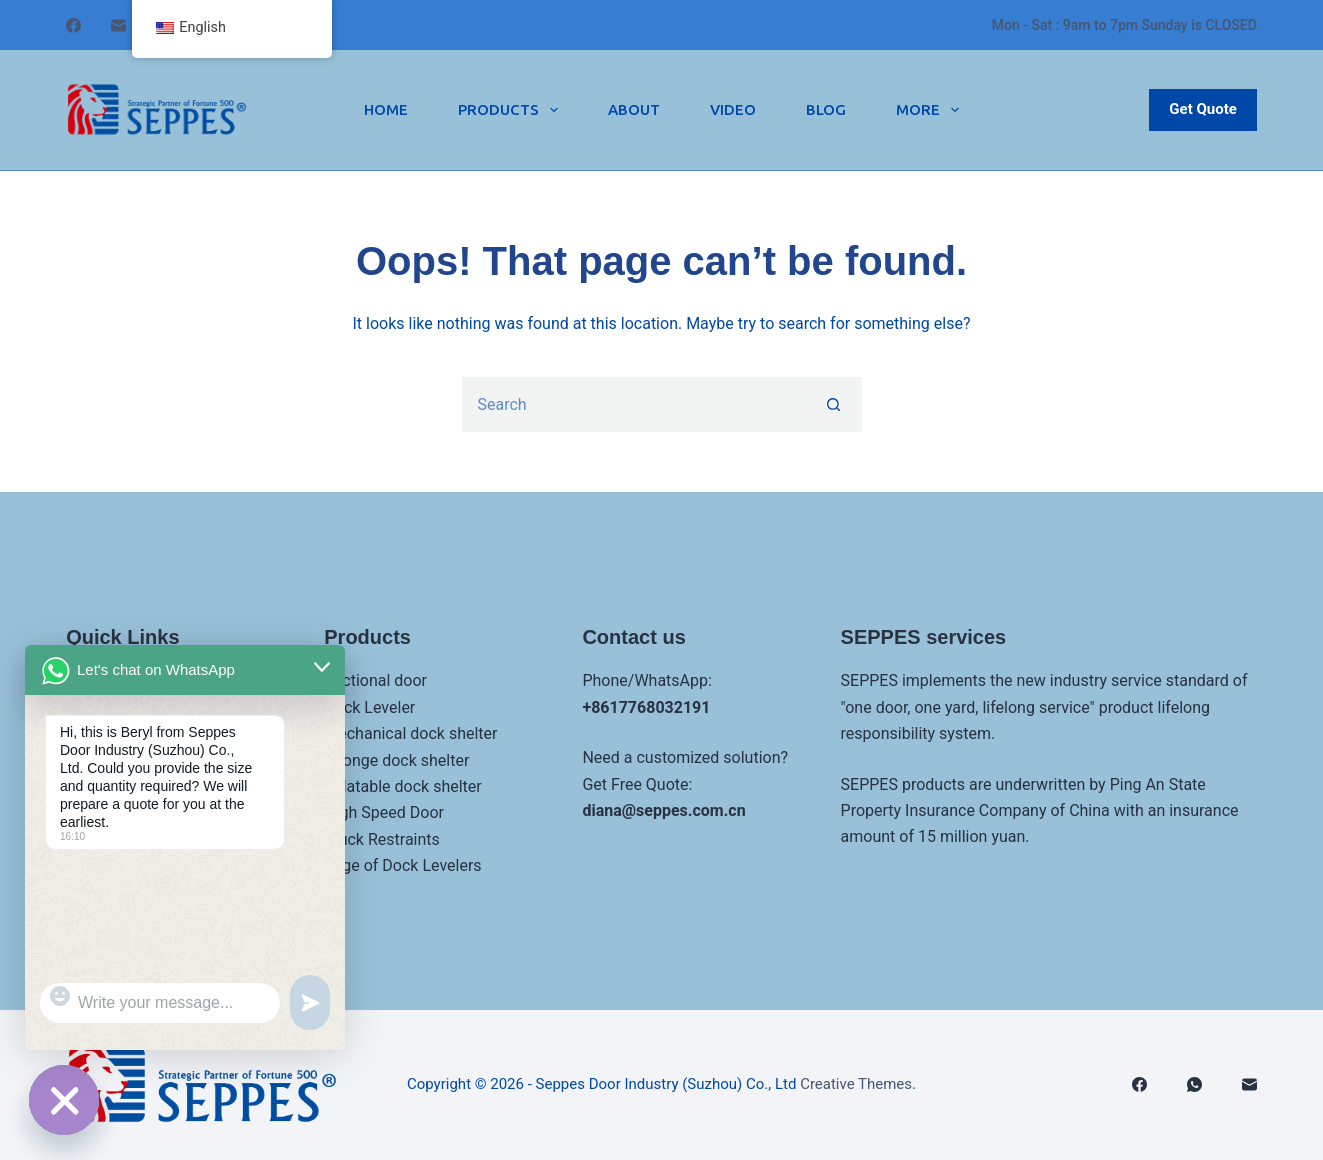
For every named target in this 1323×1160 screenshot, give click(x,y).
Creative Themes (856, 1084)
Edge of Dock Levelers (402, 865)
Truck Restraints (382, 839)
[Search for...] (634, 404)
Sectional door (375, 680)
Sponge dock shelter (396, 760)
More (931, 110)
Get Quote (1203, 109)
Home (386, 109)
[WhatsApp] (1194, 1084)
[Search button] (834, 404)
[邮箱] (118, 25)
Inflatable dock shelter (402, 786)
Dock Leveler (369, 707)
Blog (826, 109)
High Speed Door (384, 812)
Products (512, 110)
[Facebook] (73, 25)
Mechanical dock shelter (410, 733)
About (634, 109)
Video (733, 109)
